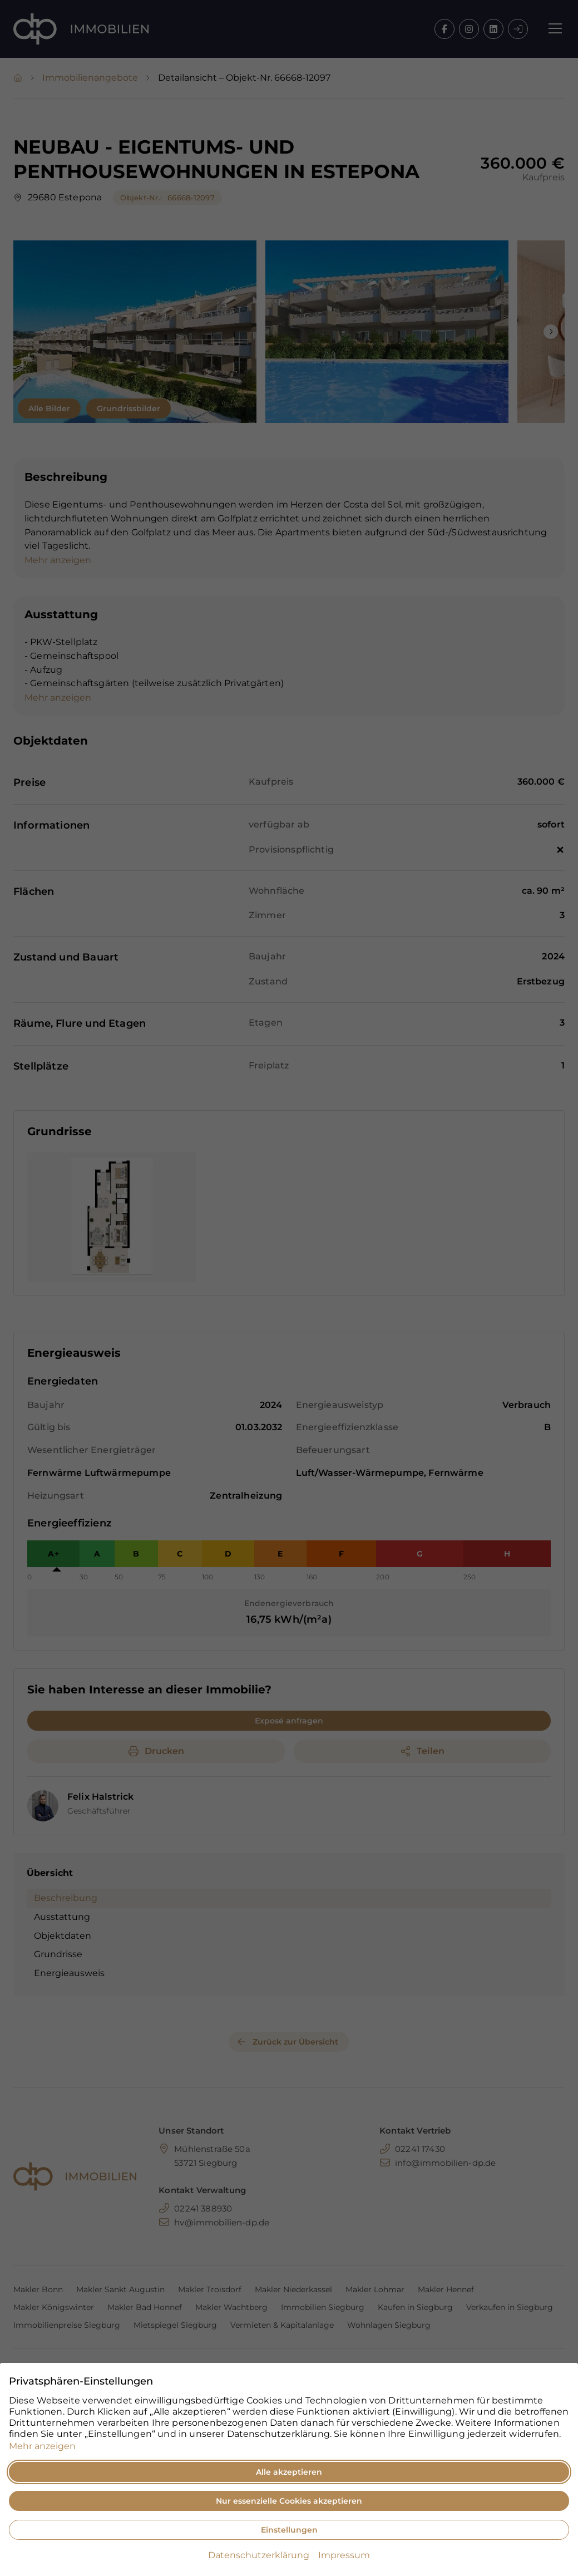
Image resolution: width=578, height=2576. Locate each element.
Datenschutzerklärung (258, 2555)
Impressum (344, 2555)
